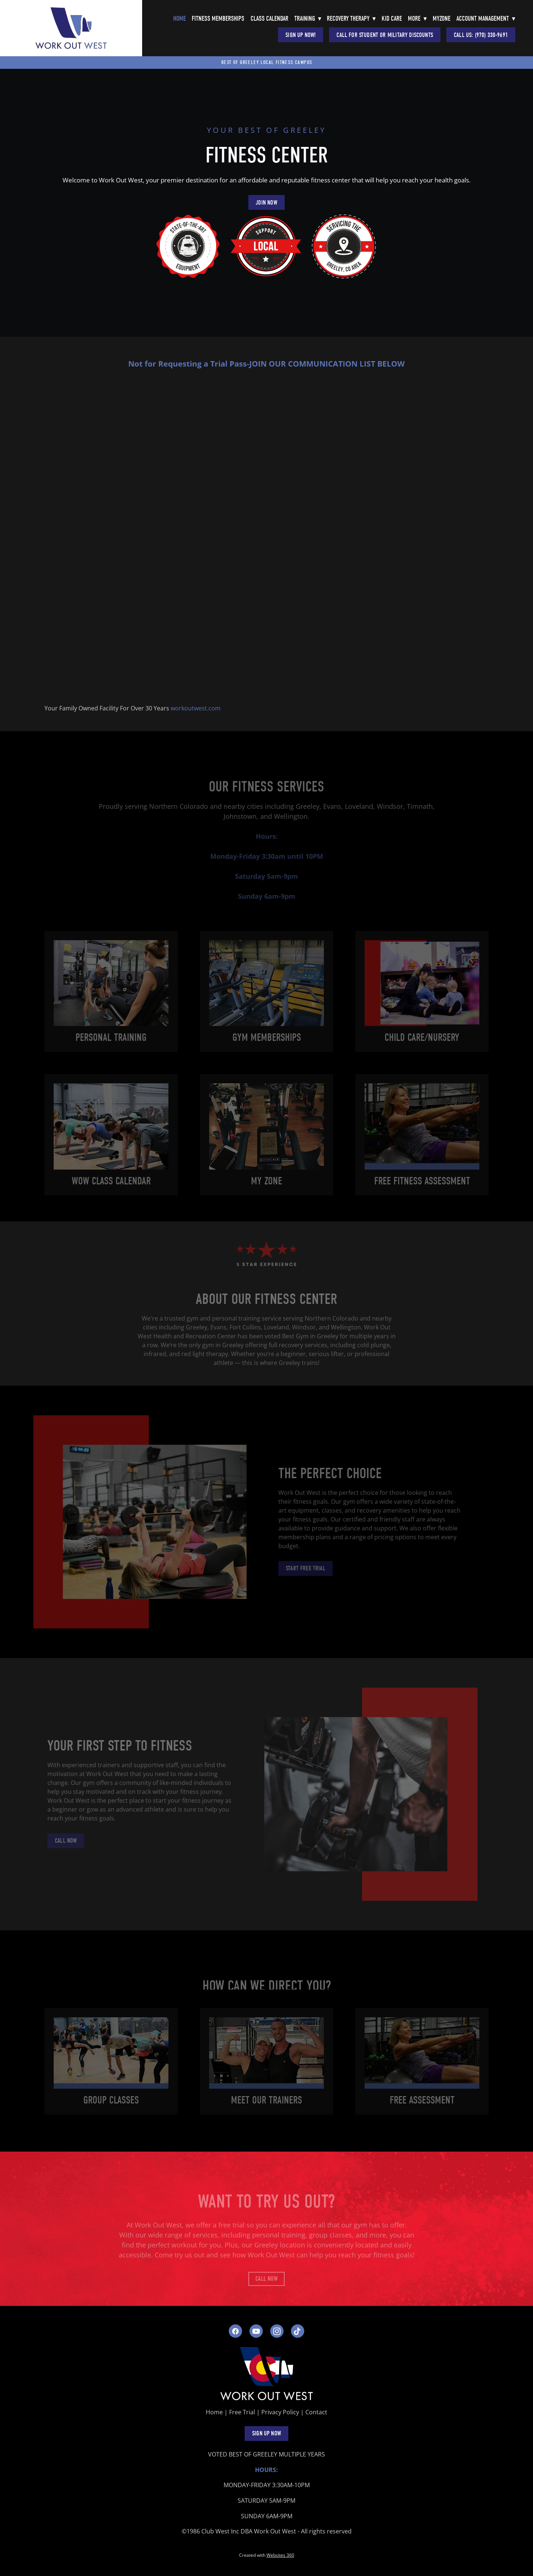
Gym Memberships (266, 1043)
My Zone (266, 1186)
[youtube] (256, 2331)
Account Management (485, 19)
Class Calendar (269, 19)
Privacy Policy (280, 2412)
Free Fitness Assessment (422, 1186)
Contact (316, 2412)
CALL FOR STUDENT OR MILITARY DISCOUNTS (384, 34)
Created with (266, 2555)
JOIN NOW (266, 202)
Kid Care (392, 19)
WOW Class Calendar (111, 1186)
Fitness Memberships (218, 19)
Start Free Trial (300, 1568)
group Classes (111, 2100)
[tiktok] (297, 2331)
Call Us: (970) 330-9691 (481, 34)
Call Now (60, 1840)
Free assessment (422, 2100)
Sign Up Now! (300, 34)
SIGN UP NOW (266, 2433)
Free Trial (242, 2412)
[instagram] (277, 2331)
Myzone (441, 19)
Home (179, 19)
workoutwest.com (196, 708)
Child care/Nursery (422, 1043)
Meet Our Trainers (266, 2100)
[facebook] (235, 2331)
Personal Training (111, 1043)
